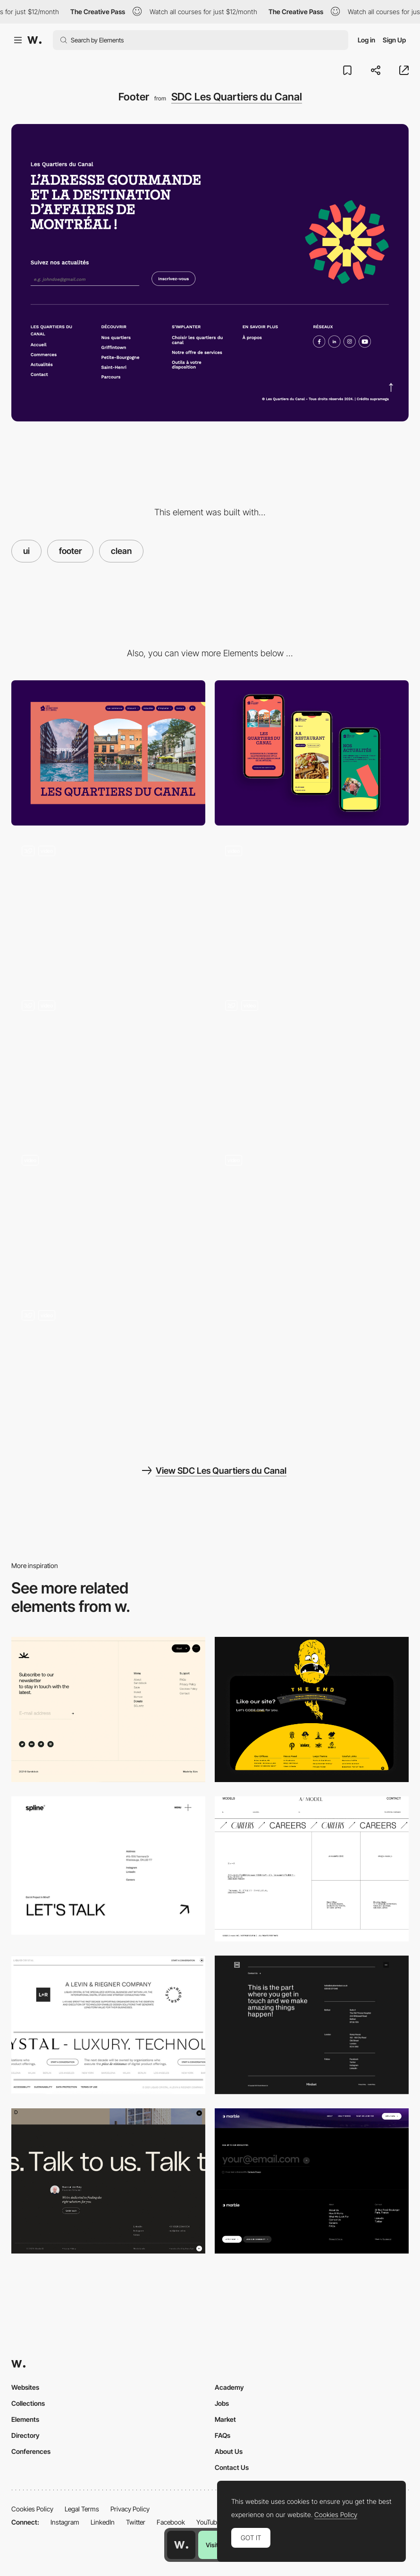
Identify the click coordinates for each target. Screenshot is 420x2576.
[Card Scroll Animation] (312, 1217)
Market (225, 2419)
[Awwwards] (34, 40)
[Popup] (312, 907)
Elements (25, 2419)
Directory (25, 2435)
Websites (25, 2387)
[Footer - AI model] (312, 1868)
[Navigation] (312, 1062)
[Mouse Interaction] (108, 1372)
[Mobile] (312, 753)
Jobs (222, 2403)
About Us (229, 2451)
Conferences (30, 2451)
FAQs (222, 2435)
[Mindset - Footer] (312, 2025)
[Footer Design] (312, 1709)
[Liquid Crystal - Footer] (108, 2025)
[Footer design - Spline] (108, 1865)
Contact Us (232, 2467)
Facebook (171, 2522)
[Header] (108, 907)
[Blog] (108, 1062)
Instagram (64, 2522)
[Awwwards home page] (181, 2545)
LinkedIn (103, 2522)
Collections (28, 2403)
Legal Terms (82, 2509)
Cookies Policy (32, 2509)
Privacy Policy (130, 2509)
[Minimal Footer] (108, 2181)
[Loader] (108, 1217)
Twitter (135, 2522)
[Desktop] (108, 753)
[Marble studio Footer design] (312, 2181)
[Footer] (108, 1709)
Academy (229, 2387)
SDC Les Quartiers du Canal (236, 96)
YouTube (208, 2522)
